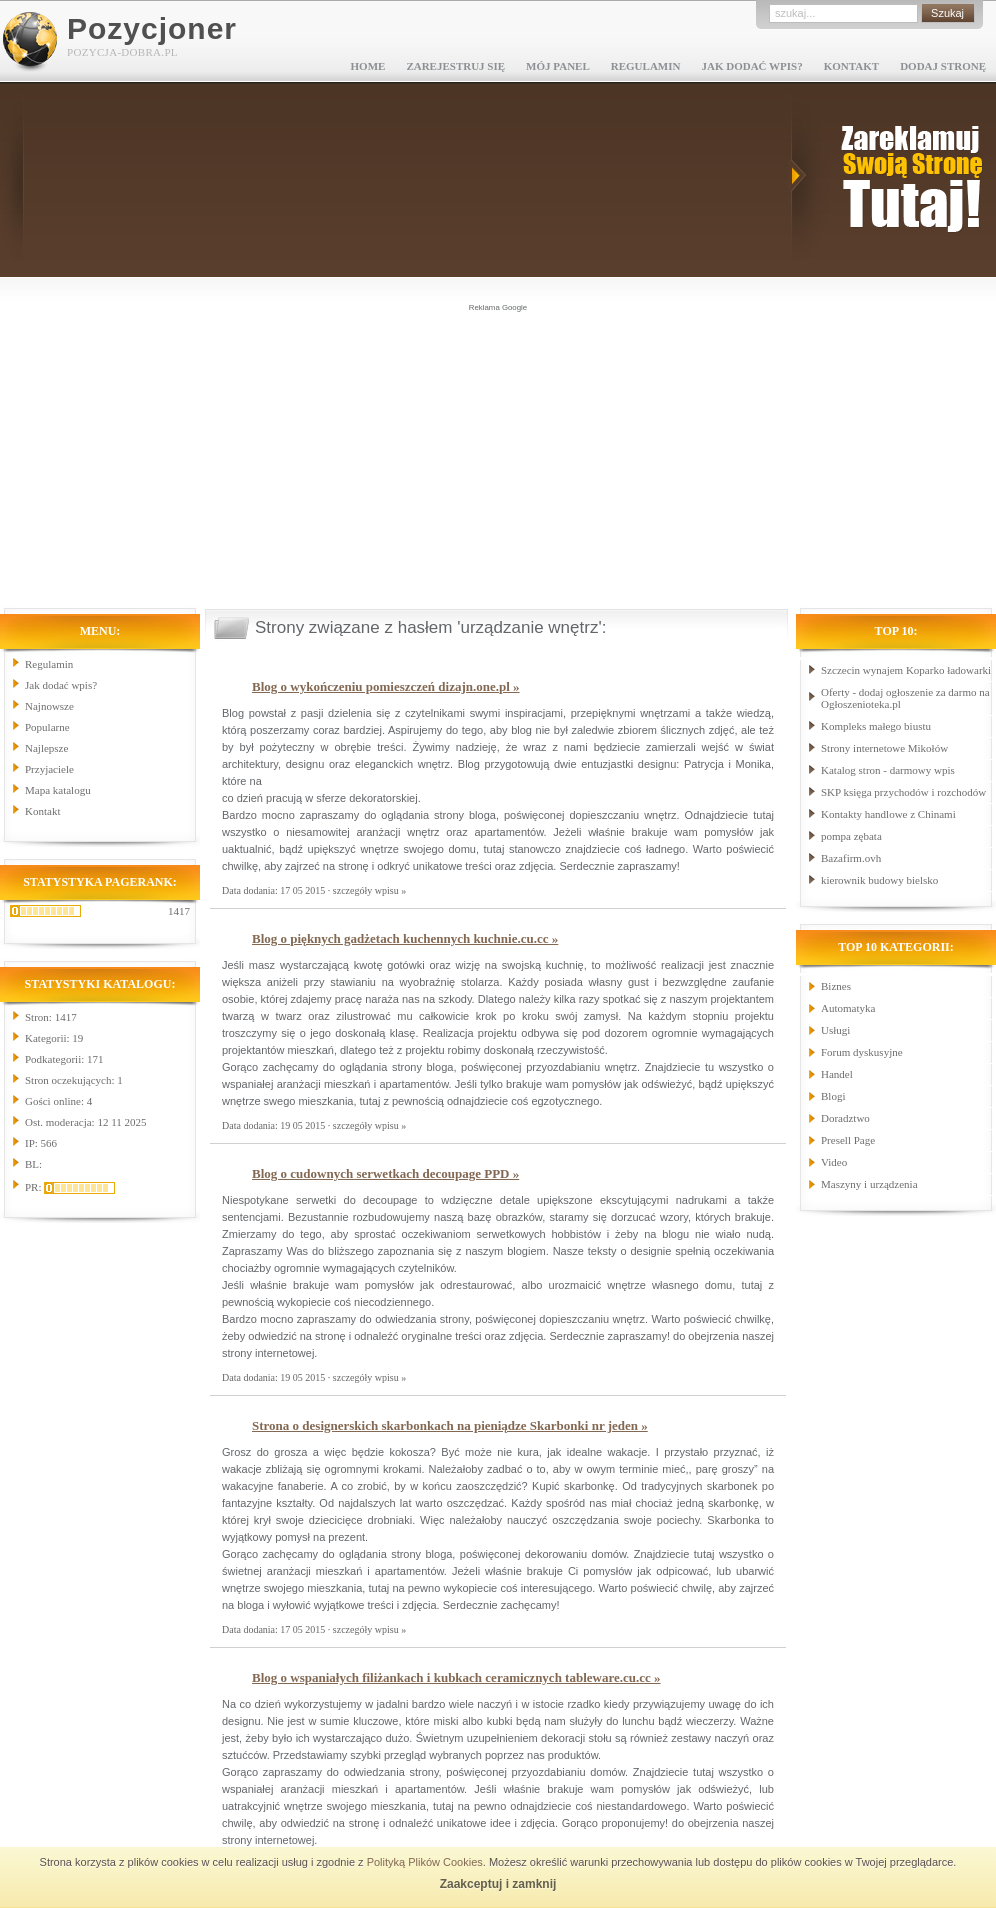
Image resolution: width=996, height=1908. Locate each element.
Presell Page (848, 1140)
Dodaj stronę (943, 66)
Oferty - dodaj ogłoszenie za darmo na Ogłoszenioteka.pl (905, 698)
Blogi (833, 1096)
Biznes (836, 986)
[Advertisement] (498, 454)
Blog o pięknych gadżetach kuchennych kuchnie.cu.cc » (405, 938)
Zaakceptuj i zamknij (498, 1884)
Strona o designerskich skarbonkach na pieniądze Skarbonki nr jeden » (450, 1425)
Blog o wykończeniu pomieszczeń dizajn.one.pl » (386, 686)
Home (368, 66)
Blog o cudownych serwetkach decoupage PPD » (385, 1173)
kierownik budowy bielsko (879, 880)
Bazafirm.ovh (851, 858)
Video (834, 1162)
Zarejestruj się (455, 66)
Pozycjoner (152, 28)
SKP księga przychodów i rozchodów (903, 792)
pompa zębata (851, 836)
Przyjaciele (49, 769)
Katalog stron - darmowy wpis (888, 770)
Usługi (835, 1030)
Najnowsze (49, 706)
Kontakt (851, 66)
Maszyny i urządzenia (869, 1184)
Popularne (47, 727)
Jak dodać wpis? (751, 66)
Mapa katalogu (58, 790)
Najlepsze (46, 748)
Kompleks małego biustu (876, 726)
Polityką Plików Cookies (425, 1862)
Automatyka (848, 1008)
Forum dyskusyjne (862, 1052)
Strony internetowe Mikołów (884, 748)
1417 (179, 911)
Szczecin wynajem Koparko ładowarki (906, 670)
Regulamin (646, 66)
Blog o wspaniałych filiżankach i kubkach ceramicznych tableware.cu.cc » (456, 1677)
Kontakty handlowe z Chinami (888, 814)
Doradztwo (845, 1118)
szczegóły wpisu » (369, 890)
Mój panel (558, 66)
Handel (837, 1074)
